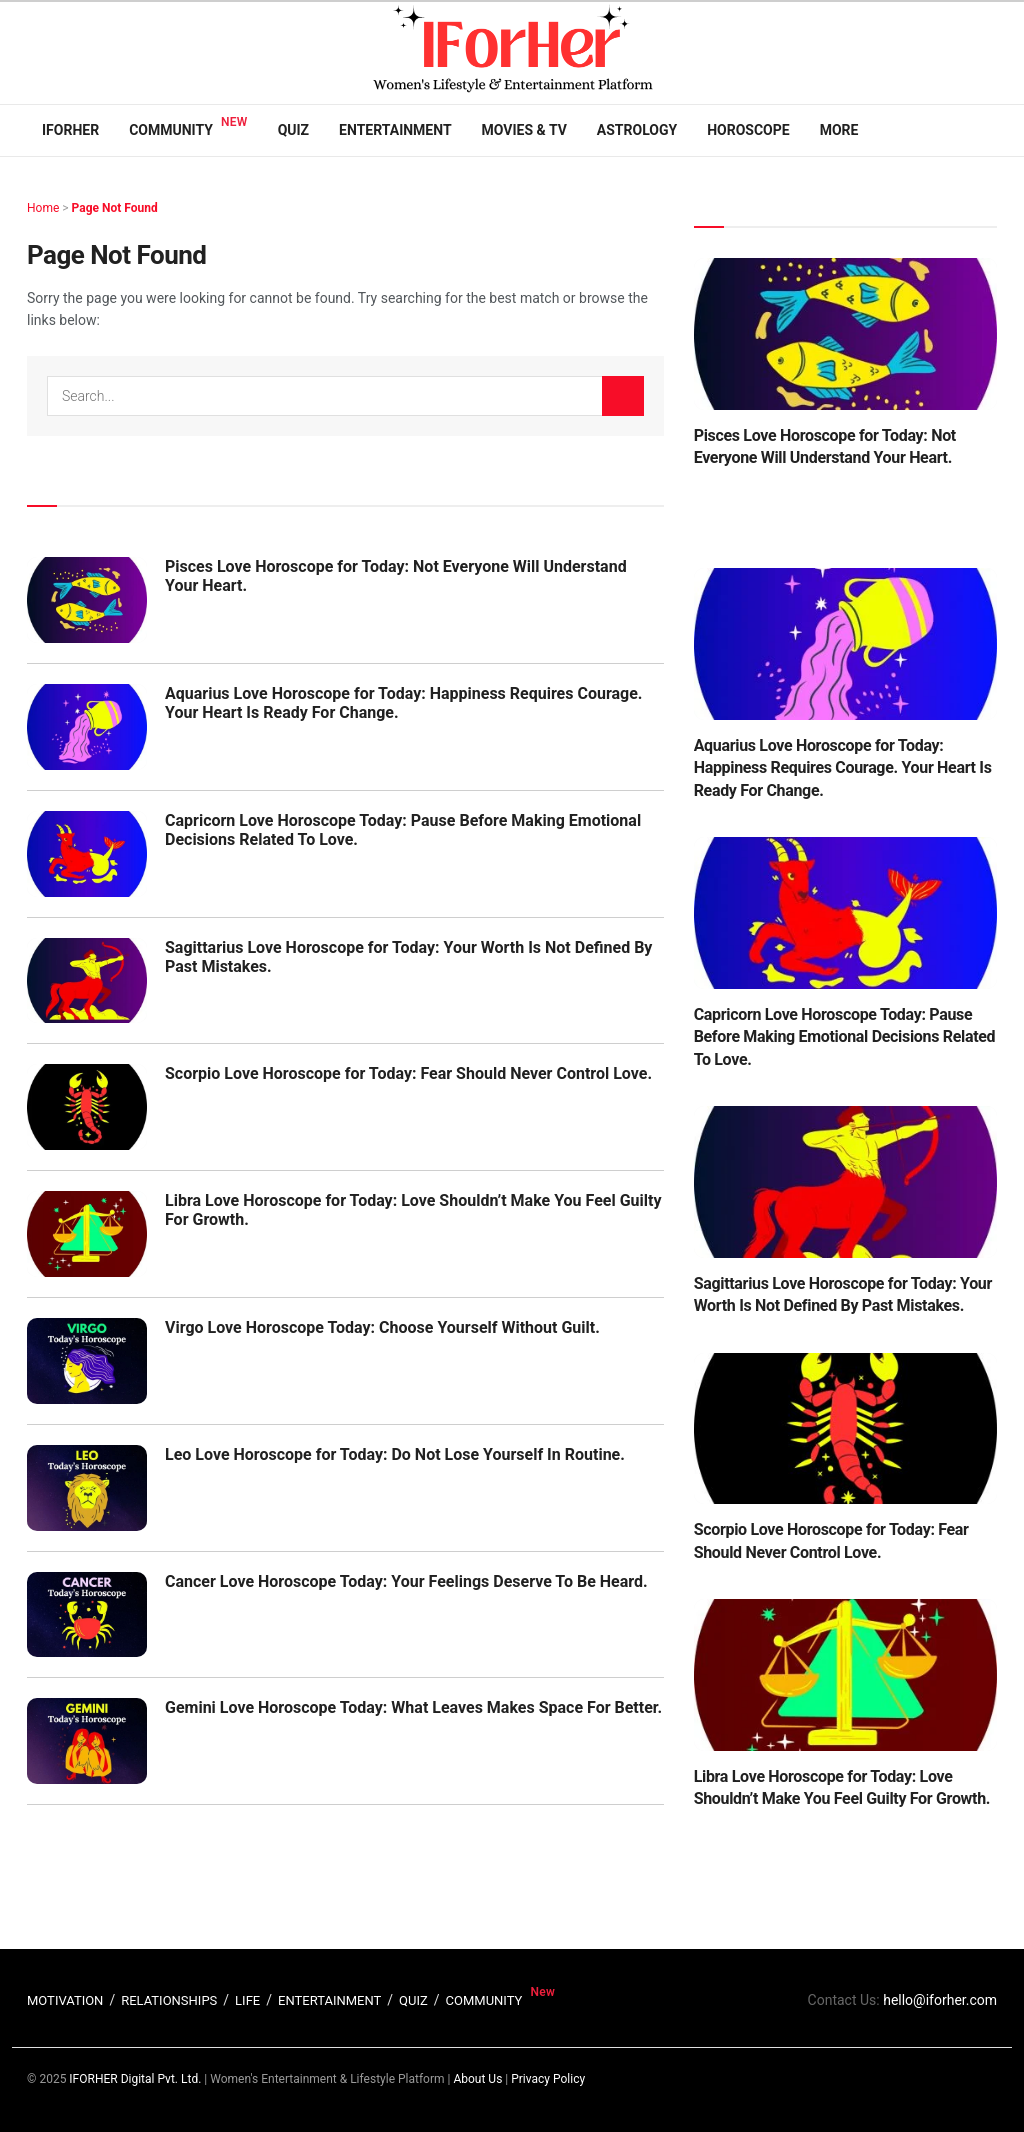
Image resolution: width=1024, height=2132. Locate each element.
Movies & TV (524, 130)
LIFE (247, 2000)
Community (171, 130)
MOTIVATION (65, 2000)
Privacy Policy (548, 2079)
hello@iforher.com (940, 2000)
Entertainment (395, 130)
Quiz (293, 130)
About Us (477, 2079)
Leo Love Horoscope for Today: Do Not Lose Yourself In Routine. (395, 1454)
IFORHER (70, 130)
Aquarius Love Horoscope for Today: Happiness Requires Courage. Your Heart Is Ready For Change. (843, 768)
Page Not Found (115, 208)
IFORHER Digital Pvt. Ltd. (135, 2079)
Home (43, 208)
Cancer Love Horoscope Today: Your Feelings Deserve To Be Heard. (406, 1581)
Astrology (637, 130)
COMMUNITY (484, 2000)
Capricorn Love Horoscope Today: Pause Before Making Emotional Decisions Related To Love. (845, 1037)
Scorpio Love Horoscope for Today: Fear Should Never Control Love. (408, 1073)
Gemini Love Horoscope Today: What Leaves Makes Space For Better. (413, 1707)
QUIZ (413, 2000)
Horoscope (748, 130)
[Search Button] (623, 396)
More (839, 130)
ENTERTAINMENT (329, 2000)
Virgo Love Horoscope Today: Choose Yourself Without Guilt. (382, 1327)
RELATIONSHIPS (169, 2000)
